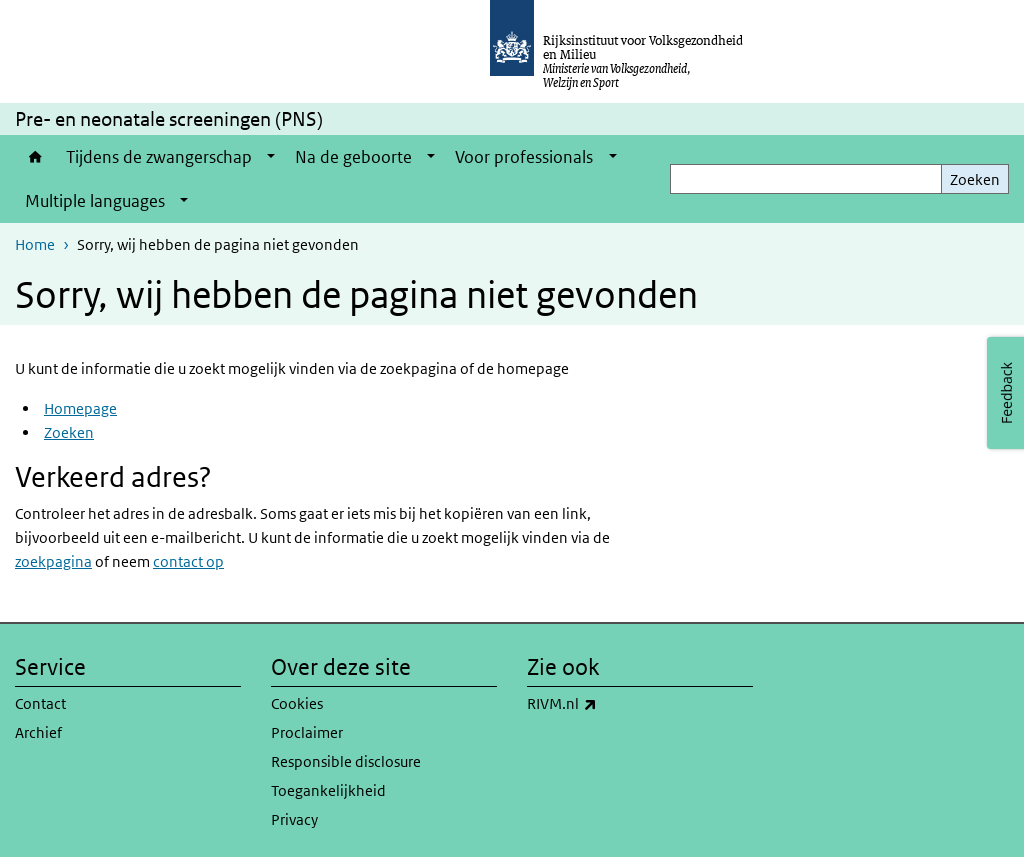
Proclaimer (307, 732)
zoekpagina (53, 561)
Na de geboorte (353, 157)
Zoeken (975, 179)
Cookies (297, 703)
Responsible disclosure (346, 761)
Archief (38, 732)
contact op (188, 561)
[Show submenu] (271, 157)
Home (35, 157)
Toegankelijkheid (328, 790)
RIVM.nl (606, 704)
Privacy (294, 819)
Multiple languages (95, 201)
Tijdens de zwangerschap (159, 157)
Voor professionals (524, 157)
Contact (40, 703)
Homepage (80, 408)
